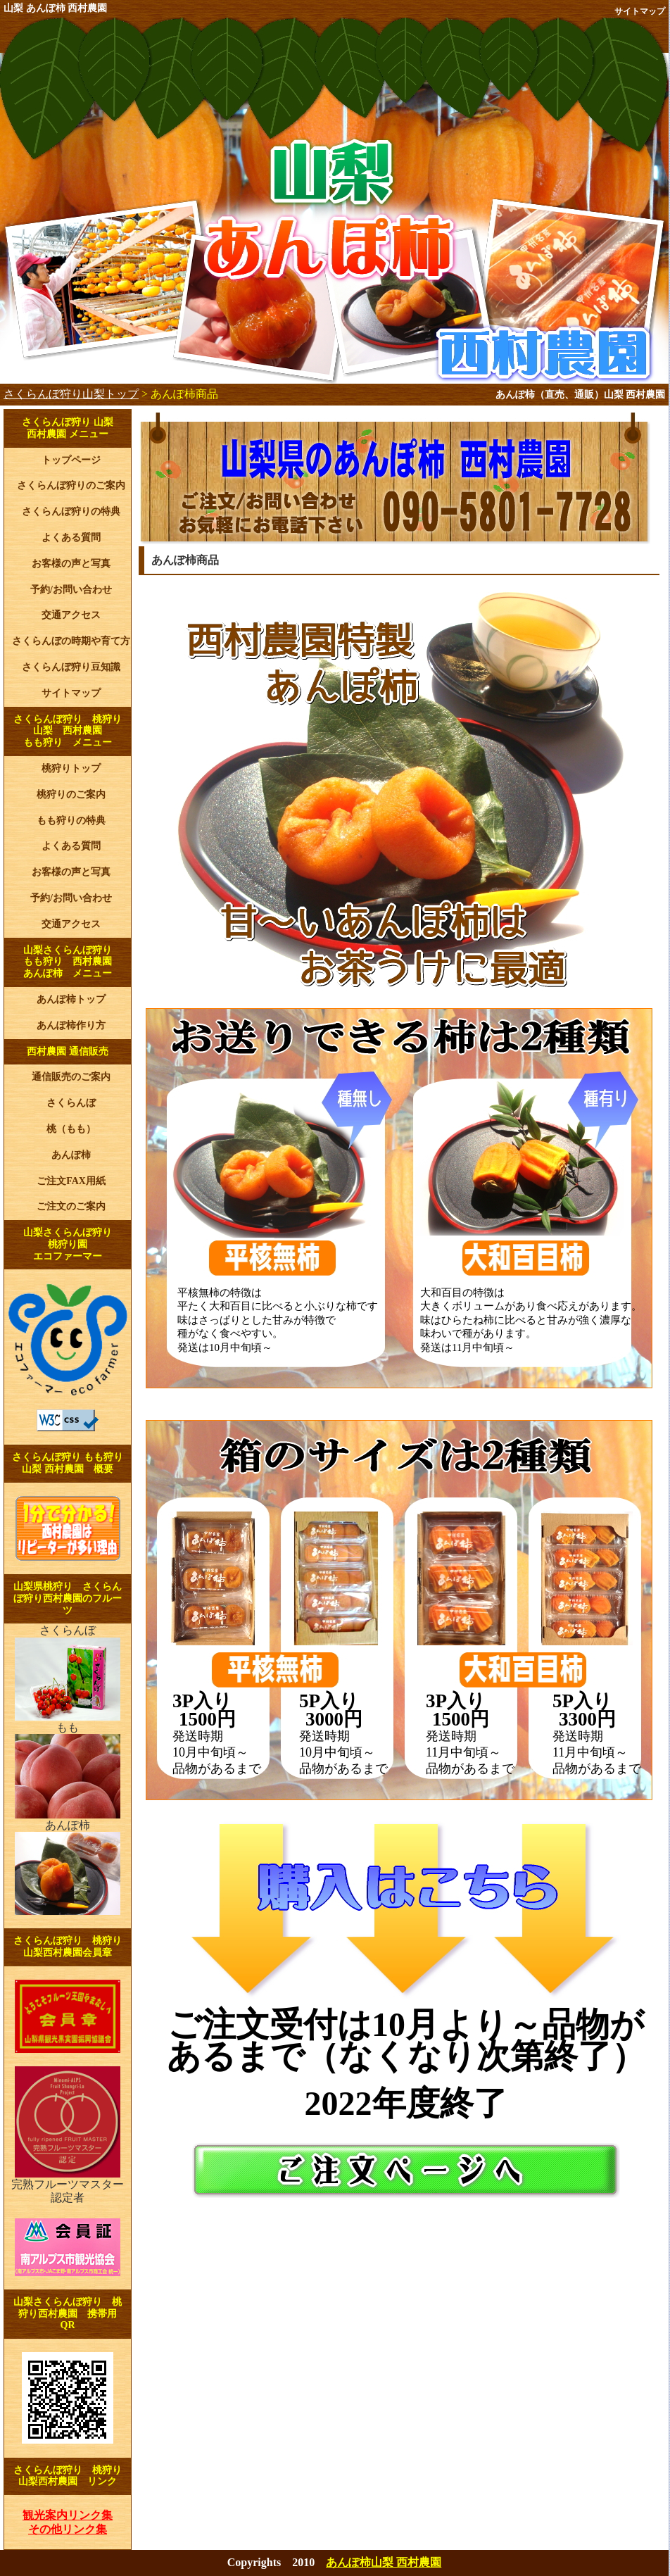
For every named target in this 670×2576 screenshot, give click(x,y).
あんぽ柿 (71, 1155)
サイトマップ (639, 11)
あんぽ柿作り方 (71, 1025)
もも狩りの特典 (71, 820)
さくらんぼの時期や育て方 (71, 641)
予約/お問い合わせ (71, 589)
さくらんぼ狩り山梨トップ (71, 394)
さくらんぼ (71, 1103)
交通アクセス (71, 615)
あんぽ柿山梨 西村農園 (383, 2562)
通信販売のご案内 (71, 1077)
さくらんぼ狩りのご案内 (71, 485)
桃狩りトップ (71, 768)
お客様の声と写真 (71, 563)
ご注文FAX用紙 (71, 1181)
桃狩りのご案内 (71, 794)
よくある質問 (71, 537)
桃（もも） (71, 1129)
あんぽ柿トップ (71, 999)
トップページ (71, 460)
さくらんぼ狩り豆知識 (71, 667)
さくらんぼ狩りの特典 (71, 511)
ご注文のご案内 (71, 1206)
